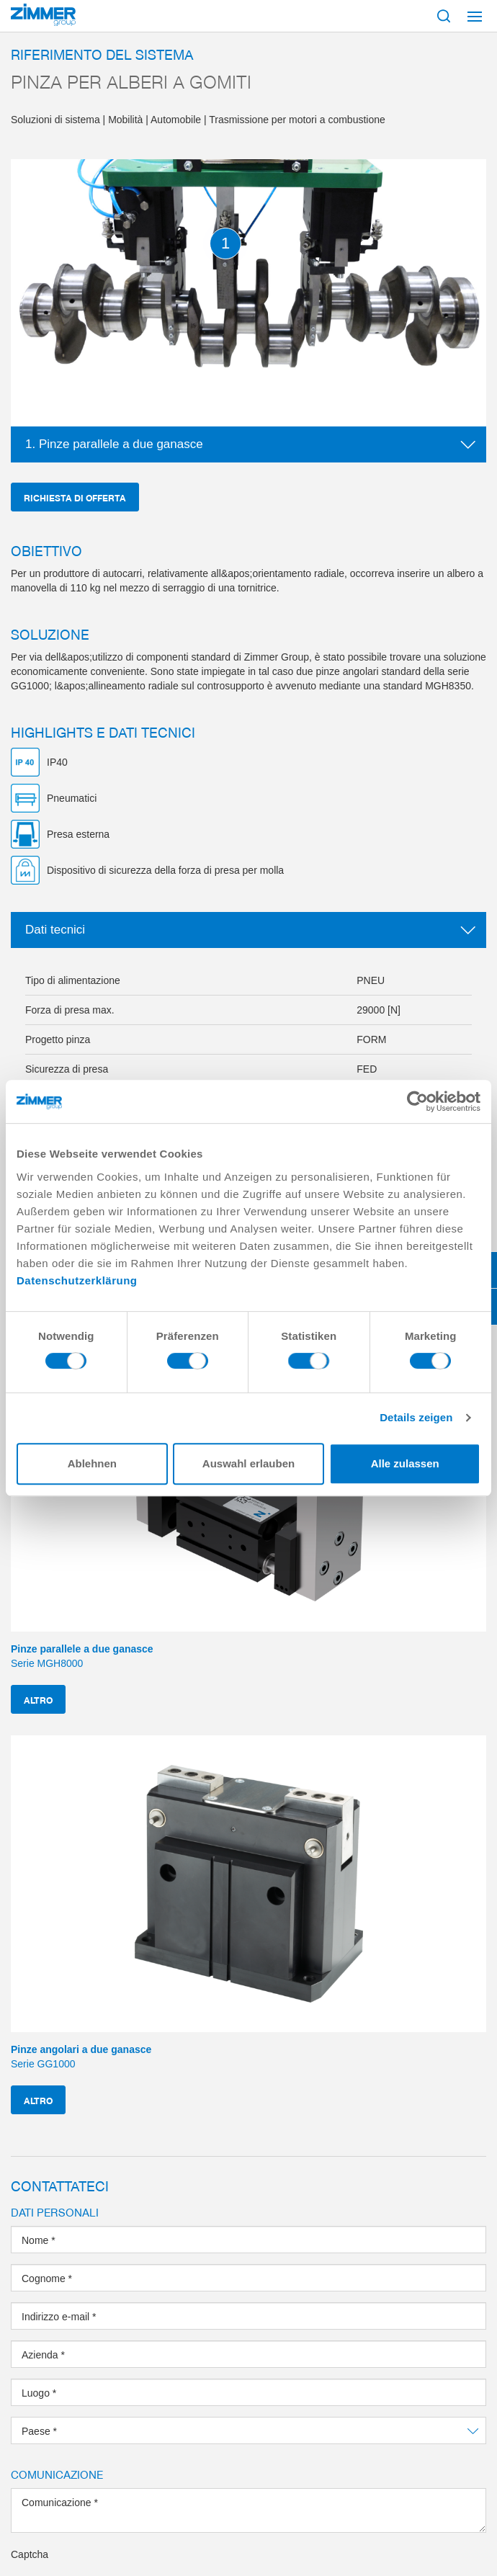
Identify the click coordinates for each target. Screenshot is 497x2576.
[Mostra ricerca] (444, 16)
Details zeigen (416, 1417)
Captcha (29, 2554)
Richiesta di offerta (75, 497)
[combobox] (248, 2430)
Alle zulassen (405, 1463)
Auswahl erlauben (248, 1463)
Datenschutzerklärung (77, 1280)
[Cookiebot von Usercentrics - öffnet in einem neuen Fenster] (417, 1101)
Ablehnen (92, 1463)
